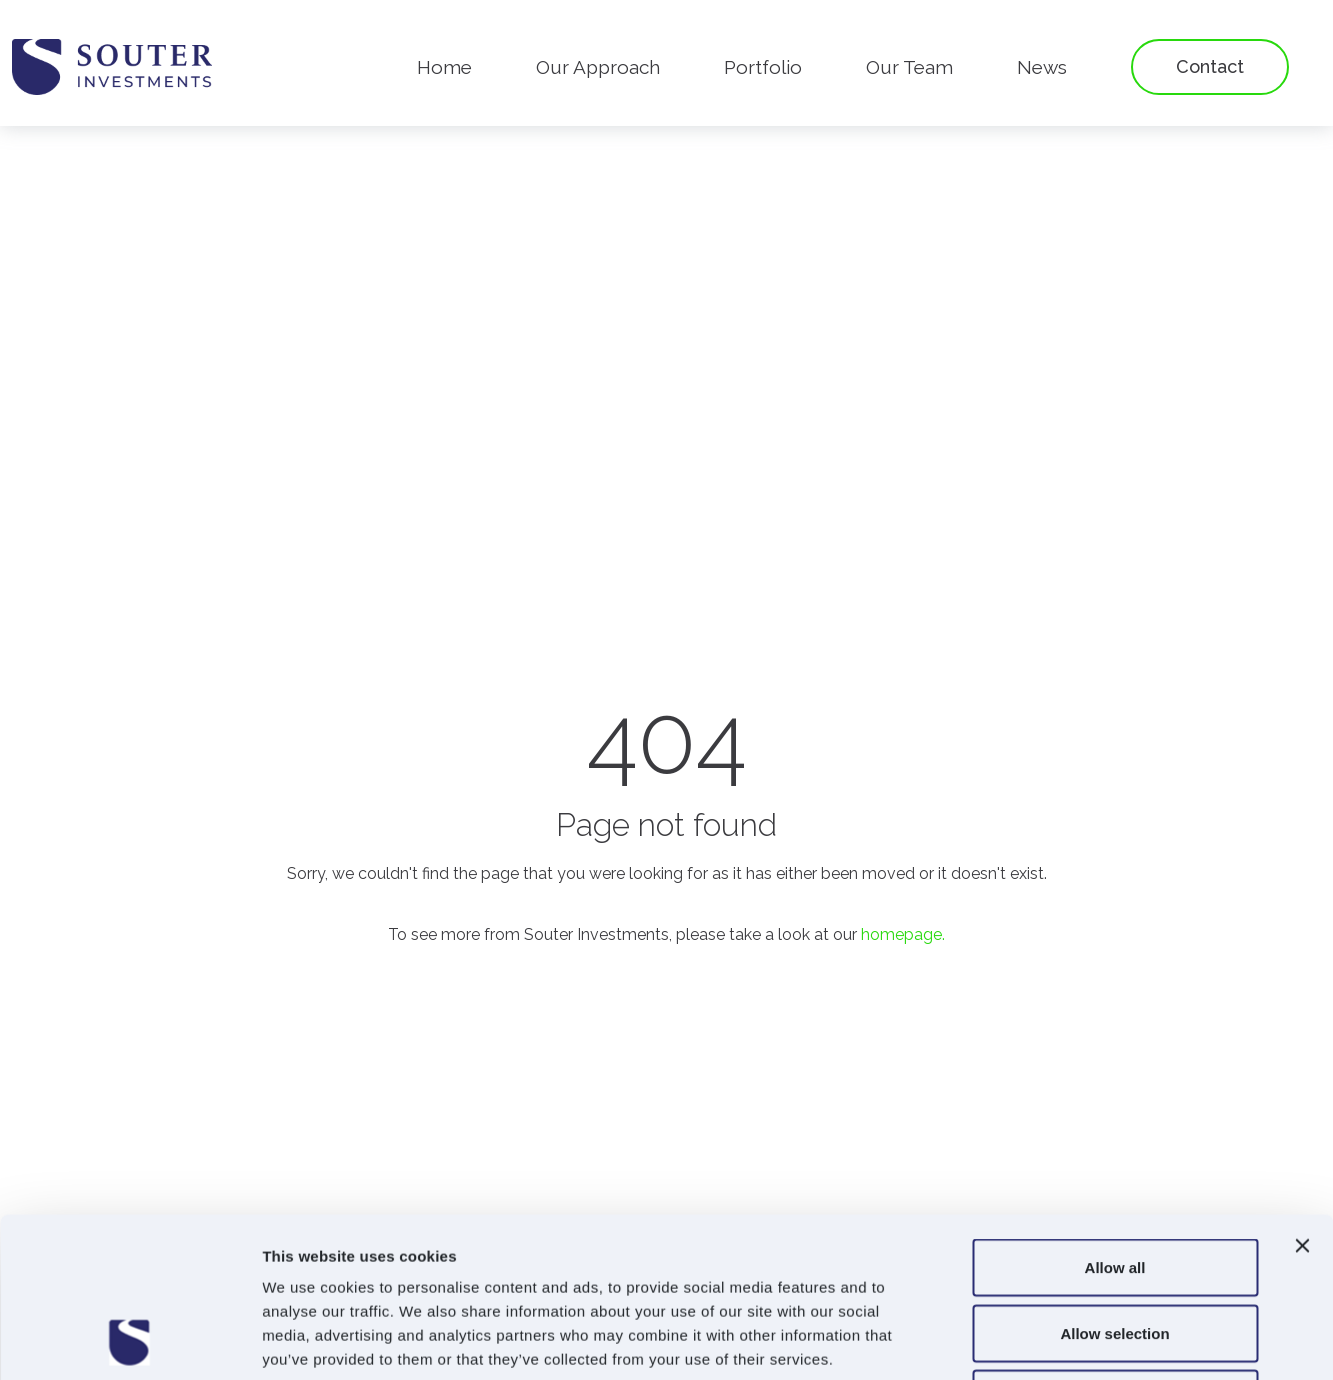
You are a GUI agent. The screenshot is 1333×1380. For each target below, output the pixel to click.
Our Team (909, 67)
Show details (1049, 1340)
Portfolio (763, 67)
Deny (1115, 1248)
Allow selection (1114, 1183)
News (1042, 67)
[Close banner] (1302, 1096)
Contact (1210, 66)
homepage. (903, 934)
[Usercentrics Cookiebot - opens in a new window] (129, 1341)
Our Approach (598, 67)
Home (444, 67)
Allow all (1115, 1117)
